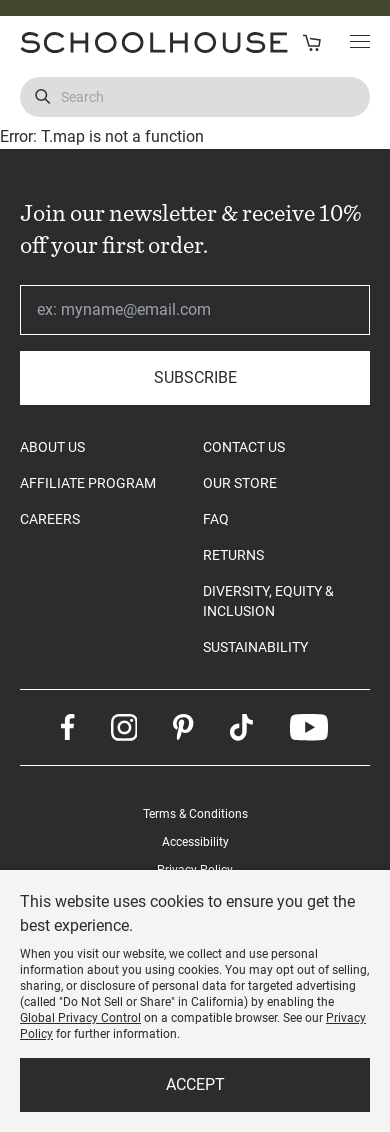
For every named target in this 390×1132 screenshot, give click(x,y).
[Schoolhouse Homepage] (100, 42)
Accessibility (195, 842)
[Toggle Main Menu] (360, 43)
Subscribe (195, 377)
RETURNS (233, 555)
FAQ (216, 519)
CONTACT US (244, 447)
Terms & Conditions (195, 814)
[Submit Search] (42, 97)
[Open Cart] (311, 42)
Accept (195, 1084)
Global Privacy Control (80, 1018)
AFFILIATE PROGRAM (88, 483)
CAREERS (50, 519)
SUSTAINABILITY (255, 647)
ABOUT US (52, 447)
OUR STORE (240, 483)
